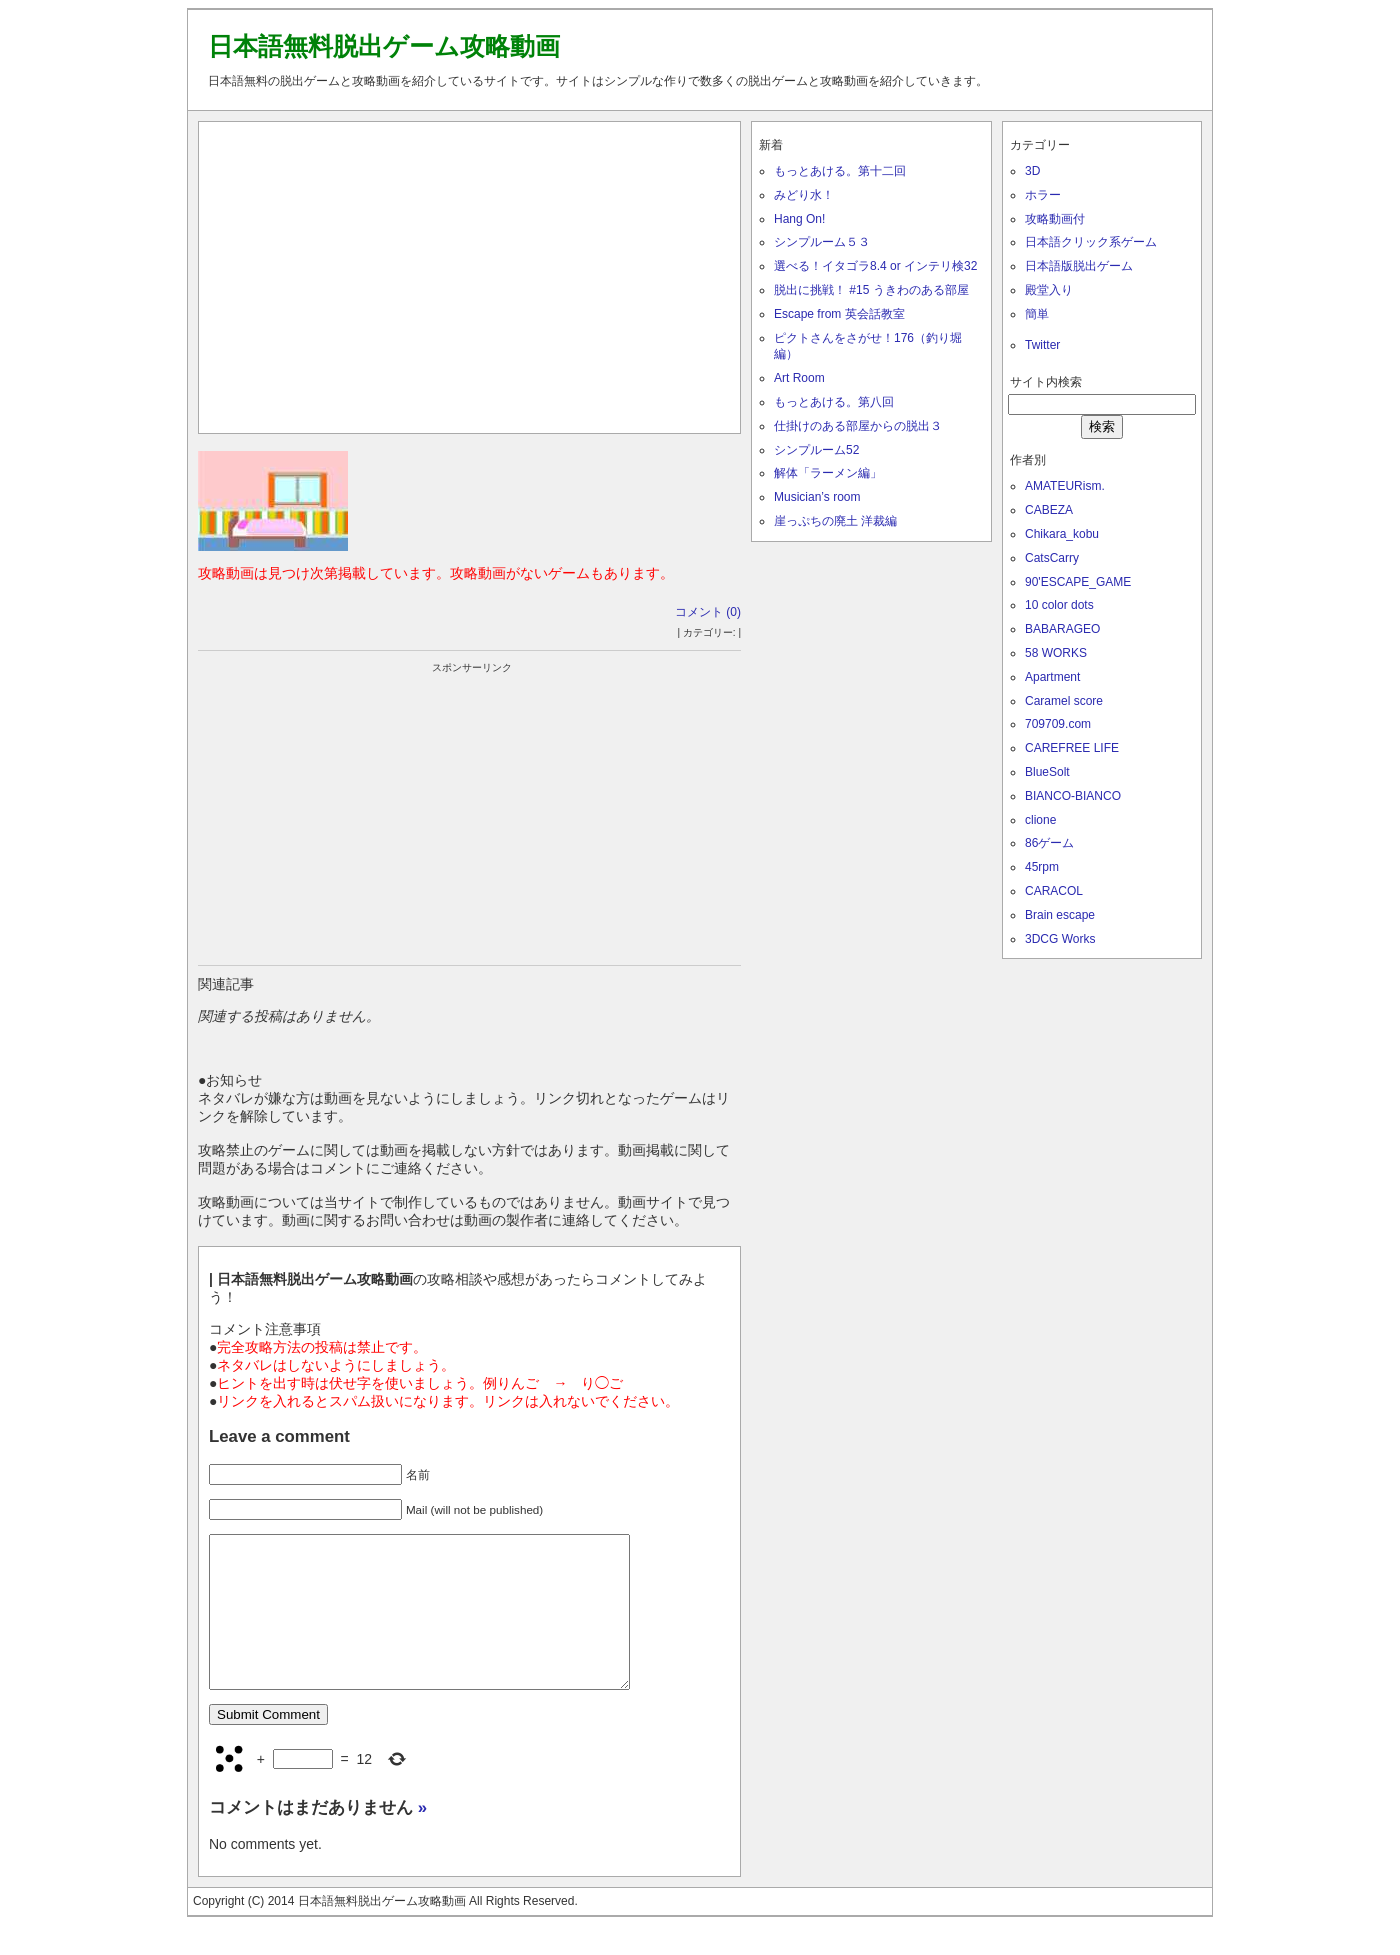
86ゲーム (1049, 843)
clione (1040, 820)
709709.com (1058, 724)
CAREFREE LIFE (1072, 748)
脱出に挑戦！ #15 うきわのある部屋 (871, 290)
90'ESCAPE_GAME (1078, 582)
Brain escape (1060, 915)
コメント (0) (708, 612)
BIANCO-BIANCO (1073, 796)
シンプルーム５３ (822, 242)
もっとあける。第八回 (834, 402)
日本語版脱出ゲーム (1079, 266)
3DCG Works (1060, 939)
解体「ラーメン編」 (828, 473)
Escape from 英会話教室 (839, 314)
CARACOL (1054, 891)
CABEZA (1049, 510)
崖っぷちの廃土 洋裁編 (835, 521)
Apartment (1052, 677)
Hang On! (799, 219)
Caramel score (1064, 701)
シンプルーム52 (816, 450)
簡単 (1037, 314)
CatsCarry (1052, 558)
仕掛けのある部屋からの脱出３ (858, 426)
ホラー (1043, 195)
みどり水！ (804, 195)
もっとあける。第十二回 (840, 171)
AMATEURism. (1065, 486)
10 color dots (1059, 605)
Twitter (1042, 345)
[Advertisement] (470, 273)
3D (1032, 171)
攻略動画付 (1055, 219)
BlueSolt (1047, 772)
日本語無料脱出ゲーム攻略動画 (384, 46)
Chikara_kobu (1062, 534)
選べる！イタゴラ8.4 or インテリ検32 (875, 266)
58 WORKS (1056, 653)
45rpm (1042, 867)
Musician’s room (817, 497)
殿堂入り (1049, 290)
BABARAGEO (1062, 629)
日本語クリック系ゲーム (1091, 242)
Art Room (799, 378)
